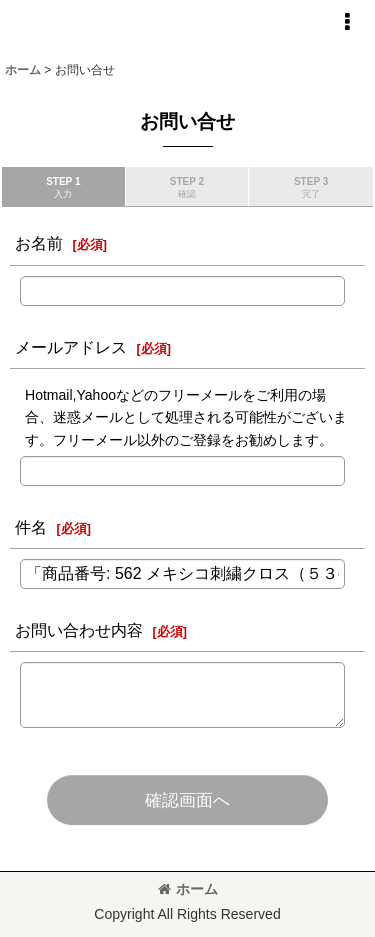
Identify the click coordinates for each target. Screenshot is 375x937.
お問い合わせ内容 (79, 630)
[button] (347, 22)
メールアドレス (71, 347)
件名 (31, 527)
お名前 (39, 243)
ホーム (188, 889)
